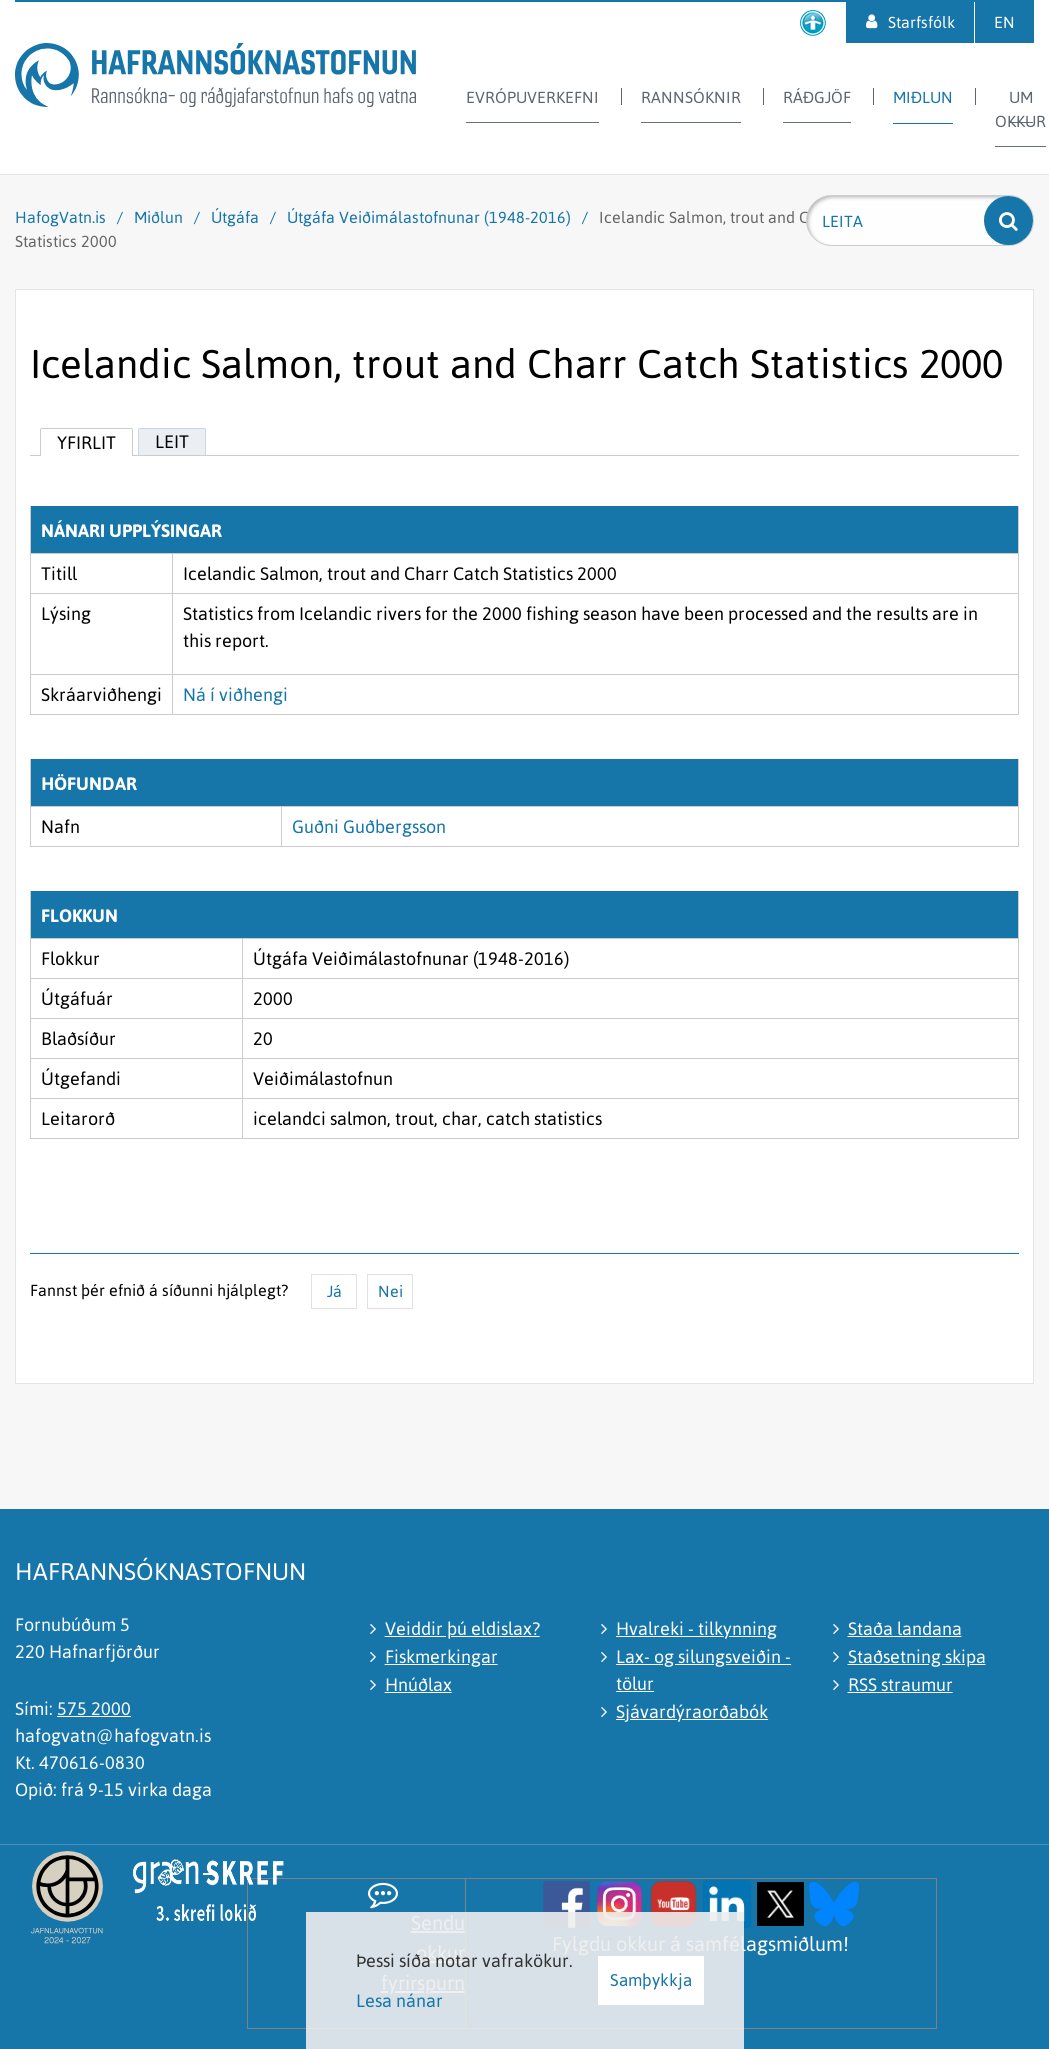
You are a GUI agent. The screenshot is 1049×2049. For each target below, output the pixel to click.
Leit (172, 441)
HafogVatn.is (60, 217)
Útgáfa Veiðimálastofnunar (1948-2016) (429, 217)
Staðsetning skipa (917, 1656)
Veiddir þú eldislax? (462, 1628)
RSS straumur (900, 1684)
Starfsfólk (921, 22)
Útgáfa (235, 217)
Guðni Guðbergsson (369, 826)
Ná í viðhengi (235, 694)
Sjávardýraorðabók (692, 1711)
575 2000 (94, 1708)
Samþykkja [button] (651, 1980)
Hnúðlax (418, 1684)
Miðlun (158, 217)
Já (334, 1291)
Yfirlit (86, 442)
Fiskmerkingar (441, 1656)
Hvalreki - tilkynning (696, 1628)
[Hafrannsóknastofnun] (215, 78)
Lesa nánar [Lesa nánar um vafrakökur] (399, 2000)
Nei (390, 1291)
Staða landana (905, 1628)
